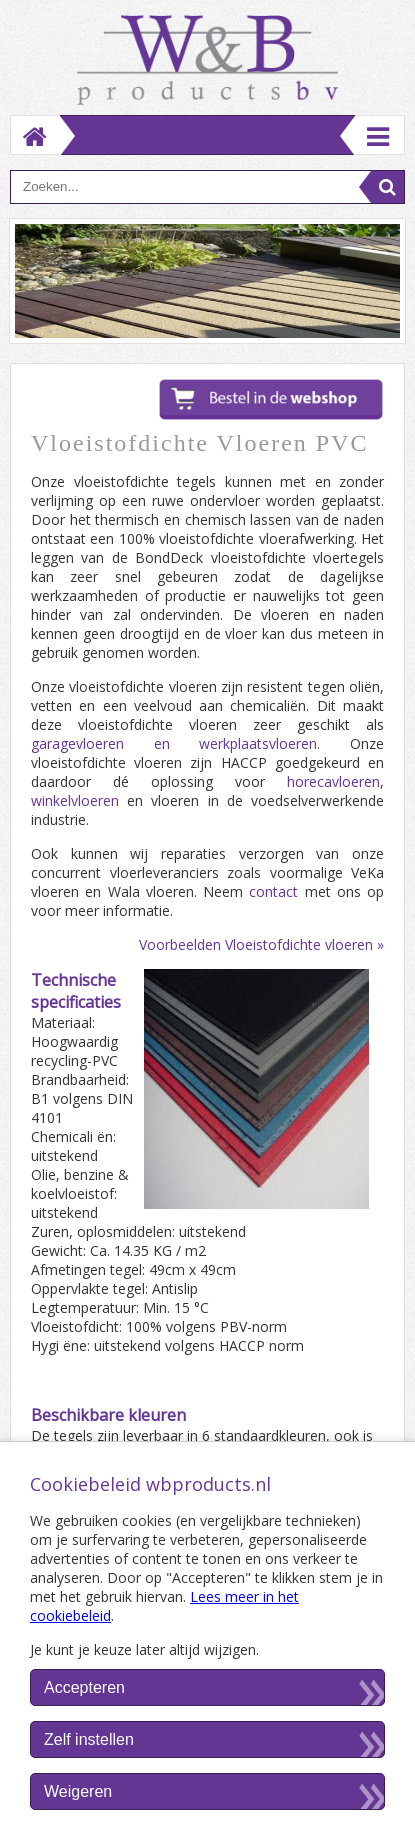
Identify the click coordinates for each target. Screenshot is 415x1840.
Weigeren (78, 1791)
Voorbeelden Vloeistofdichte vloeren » (261, 944)
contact (273, 891)
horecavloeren (333, 781)
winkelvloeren (75, 800)
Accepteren (84, 1687)
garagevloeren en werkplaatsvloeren (174, 743)
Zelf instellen (89, 1739)
